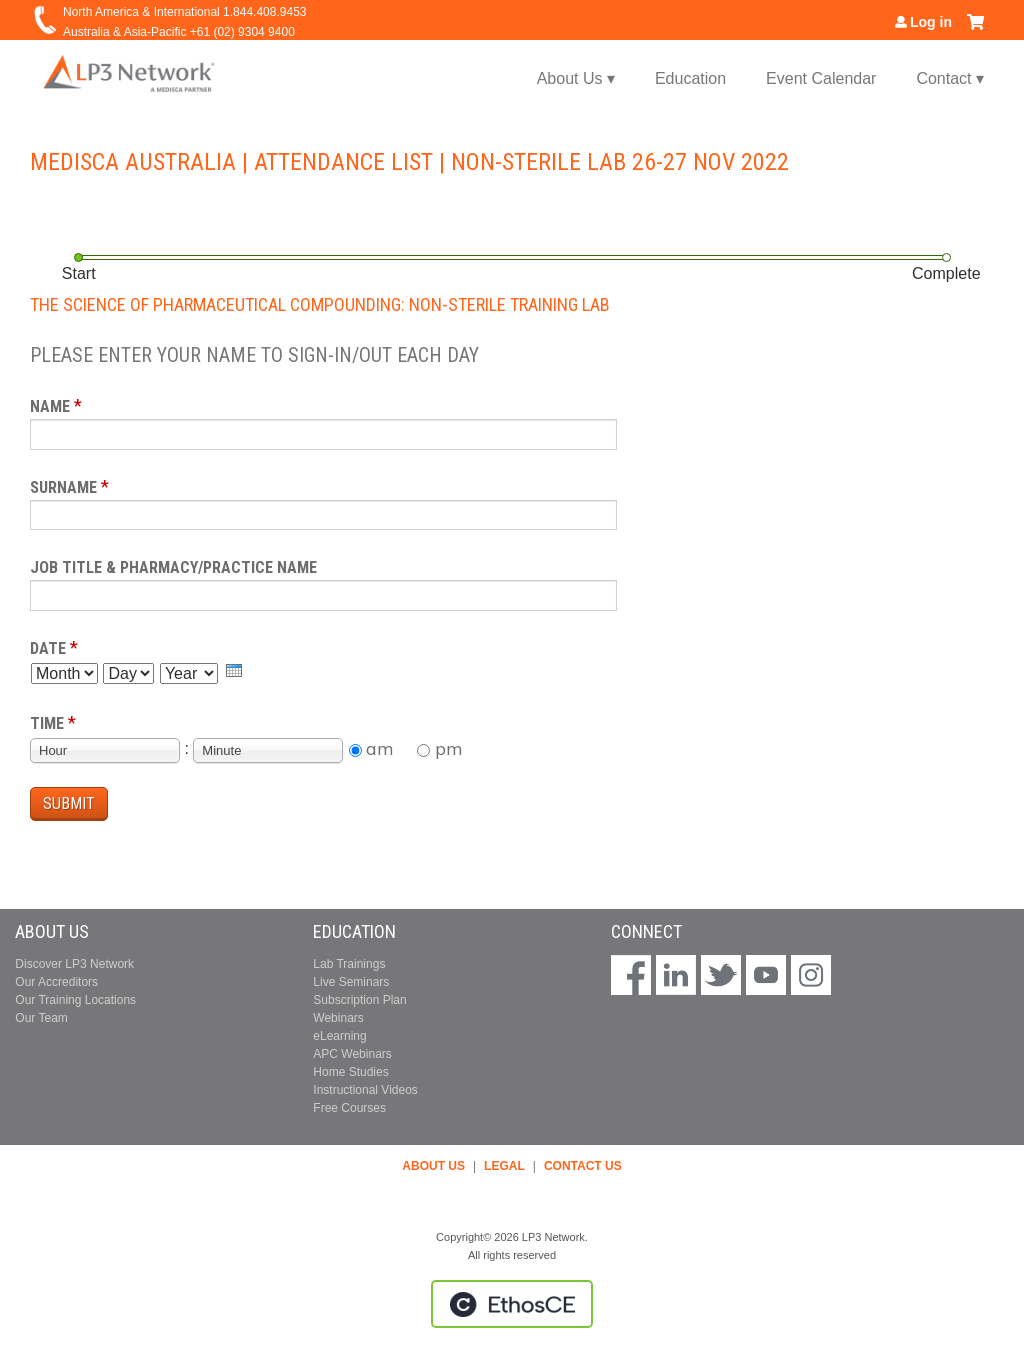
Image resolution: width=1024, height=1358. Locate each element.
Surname (63, 487)
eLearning (339, 1036)
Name (50, 406)
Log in (931, 22)
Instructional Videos (365, 1090)
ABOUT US (433, 1166)
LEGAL (504, 1166)
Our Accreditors (56, 982)
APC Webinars (352, 1054)
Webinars (338, 1018)
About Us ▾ (576, 78)
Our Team (41, 1018)
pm (449, 748)
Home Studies (350, 1072)
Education (690, 78)
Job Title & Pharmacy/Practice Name (173, 567)
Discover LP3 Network (74, 964)
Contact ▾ (950, 78)
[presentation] (234, 670)
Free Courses (349, 1108)
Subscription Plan (359, 1000)
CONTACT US (583, 1166)
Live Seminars (351, 982)
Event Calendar (821, 78)
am (380, 748)
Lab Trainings (349, 964)
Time (47, 723)
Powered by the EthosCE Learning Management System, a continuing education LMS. (512, 1304)
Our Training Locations (75, 1000)
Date (48, 648)
